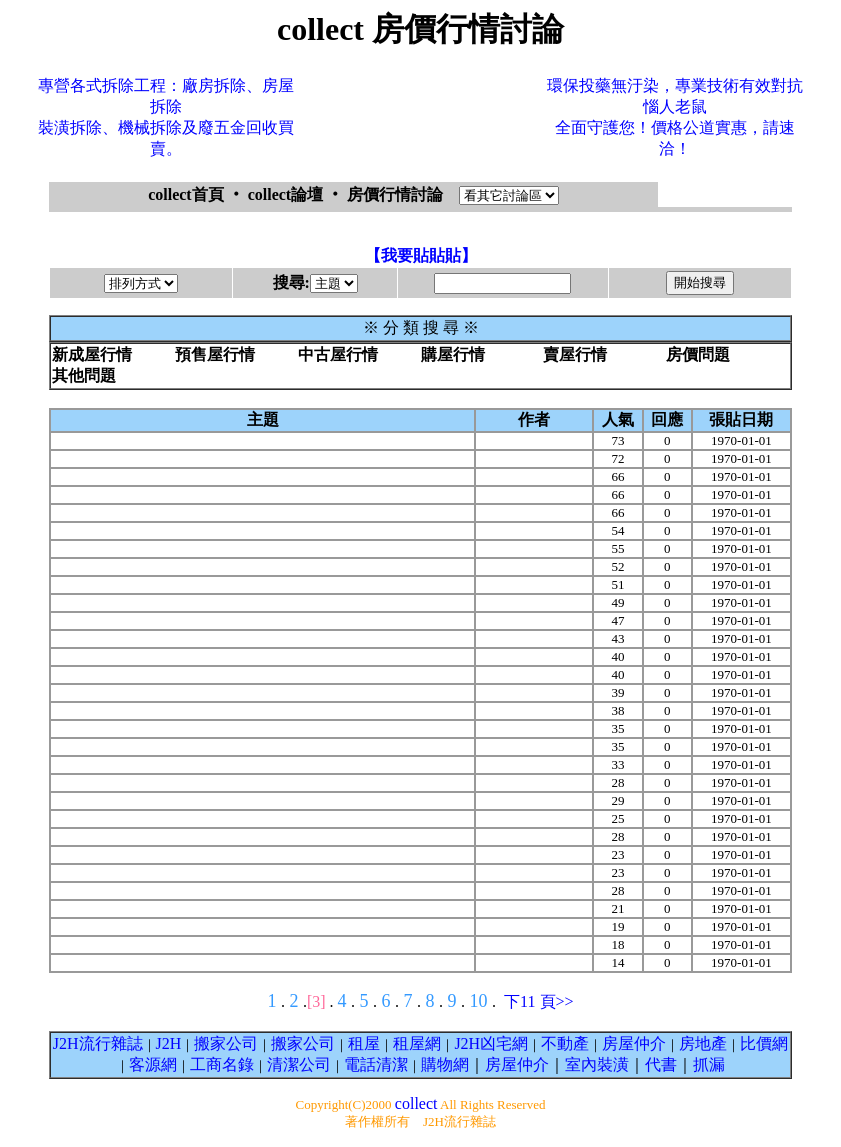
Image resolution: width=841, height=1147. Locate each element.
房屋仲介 (634, 1043)
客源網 (153, 1064)
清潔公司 (299, 1064)
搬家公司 (226, 1043)
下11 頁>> (538, 1001)
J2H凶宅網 (491, 1043)
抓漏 (709, 1064)
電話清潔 (376, 1064)
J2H (169, 1043)
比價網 (764, 1043)
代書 (661, 1064)
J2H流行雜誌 (98, 1043)
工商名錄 (222, 1064)
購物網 (445, 1064)
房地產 (703, 1043)
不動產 (565, 1043)
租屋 (364, 1043)
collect (416, 1103)
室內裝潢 (597, 1064)
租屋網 (417, 1043)
